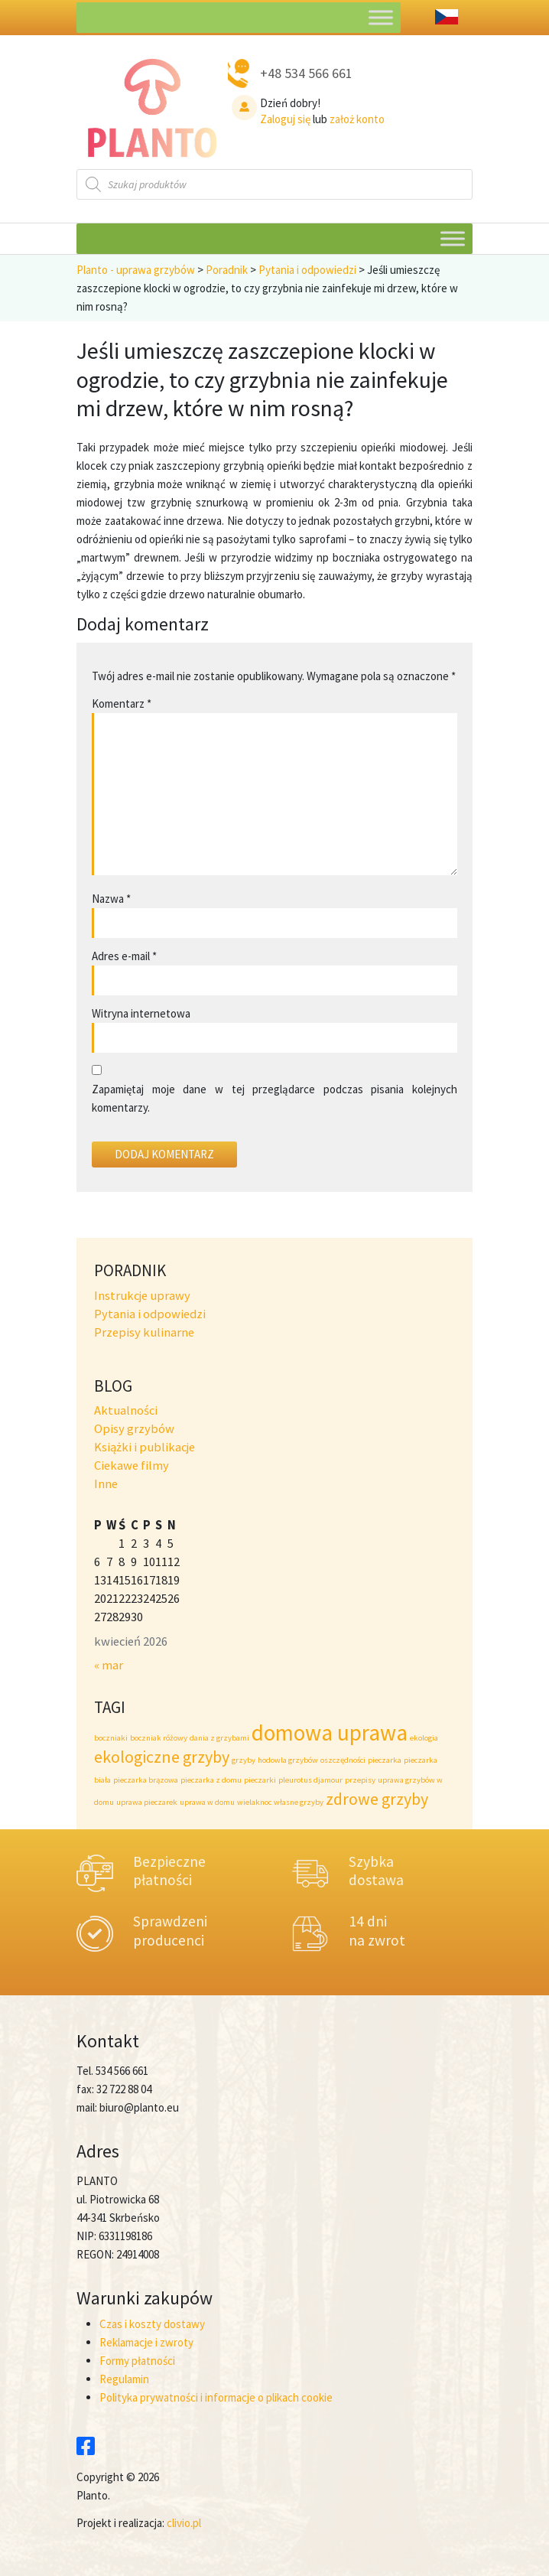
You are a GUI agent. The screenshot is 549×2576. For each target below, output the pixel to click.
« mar (108, 1665)
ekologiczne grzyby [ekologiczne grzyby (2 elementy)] (161, 1756)
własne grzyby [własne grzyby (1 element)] (298, 1802)
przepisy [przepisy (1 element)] (360, 1780)
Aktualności (126, 1410)
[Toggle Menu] (381, 17)
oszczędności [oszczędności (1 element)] (342, 1760)
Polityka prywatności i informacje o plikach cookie (216, 2397)
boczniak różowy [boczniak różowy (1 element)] (158, 1738)
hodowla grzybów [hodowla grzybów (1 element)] (288, 1760)
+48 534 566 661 (306, 73)
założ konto (357, 119)
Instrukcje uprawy (142, 1296)
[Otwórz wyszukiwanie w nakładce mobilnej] (274, 184)
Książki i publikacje (144, 1447)
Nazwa (111, 898)
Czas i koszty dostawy (152, 2324)
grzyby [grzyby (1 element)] (243, 1760)
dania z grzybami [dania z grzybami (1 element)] (219, 1738)
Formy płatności (137, 2360)
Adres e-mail (124, 956)
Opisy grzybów (134, 1429)
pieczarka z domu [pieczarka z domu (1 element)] (211, 1780)
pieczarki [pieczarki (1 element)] (260, 1780)
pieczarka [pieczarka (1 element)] (384, 1760)
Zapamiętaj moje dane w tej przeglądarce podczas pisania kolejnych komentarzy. (274, 1098)
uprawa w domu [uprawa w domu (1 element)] (207, 1802)
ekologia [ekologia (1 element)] (424, 1738)
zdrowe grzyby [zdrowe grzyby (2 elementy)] (377, 1798)
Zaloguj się (285, 119)
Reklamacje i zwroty (146, 2342)
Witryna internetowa (141, 1013)
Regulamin (124, 2379)
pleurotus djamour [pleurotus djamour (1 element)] (310, 1780)
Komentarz (121, 703)
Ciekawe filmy (131, 1465)
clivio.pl (184, 2523)
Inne (106, 1484)
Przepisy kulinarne (144, 1332)
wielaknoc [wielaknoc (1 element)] (254, 1802)
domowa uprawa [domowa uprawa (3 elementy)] (330, 1732)
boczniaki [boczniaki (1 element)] (111, 1738)
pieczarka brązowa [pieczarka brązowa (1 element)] (145, 1780)
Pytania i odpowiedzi (150, 1314)
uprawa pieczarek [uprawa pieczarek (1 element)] (146, 1802)
